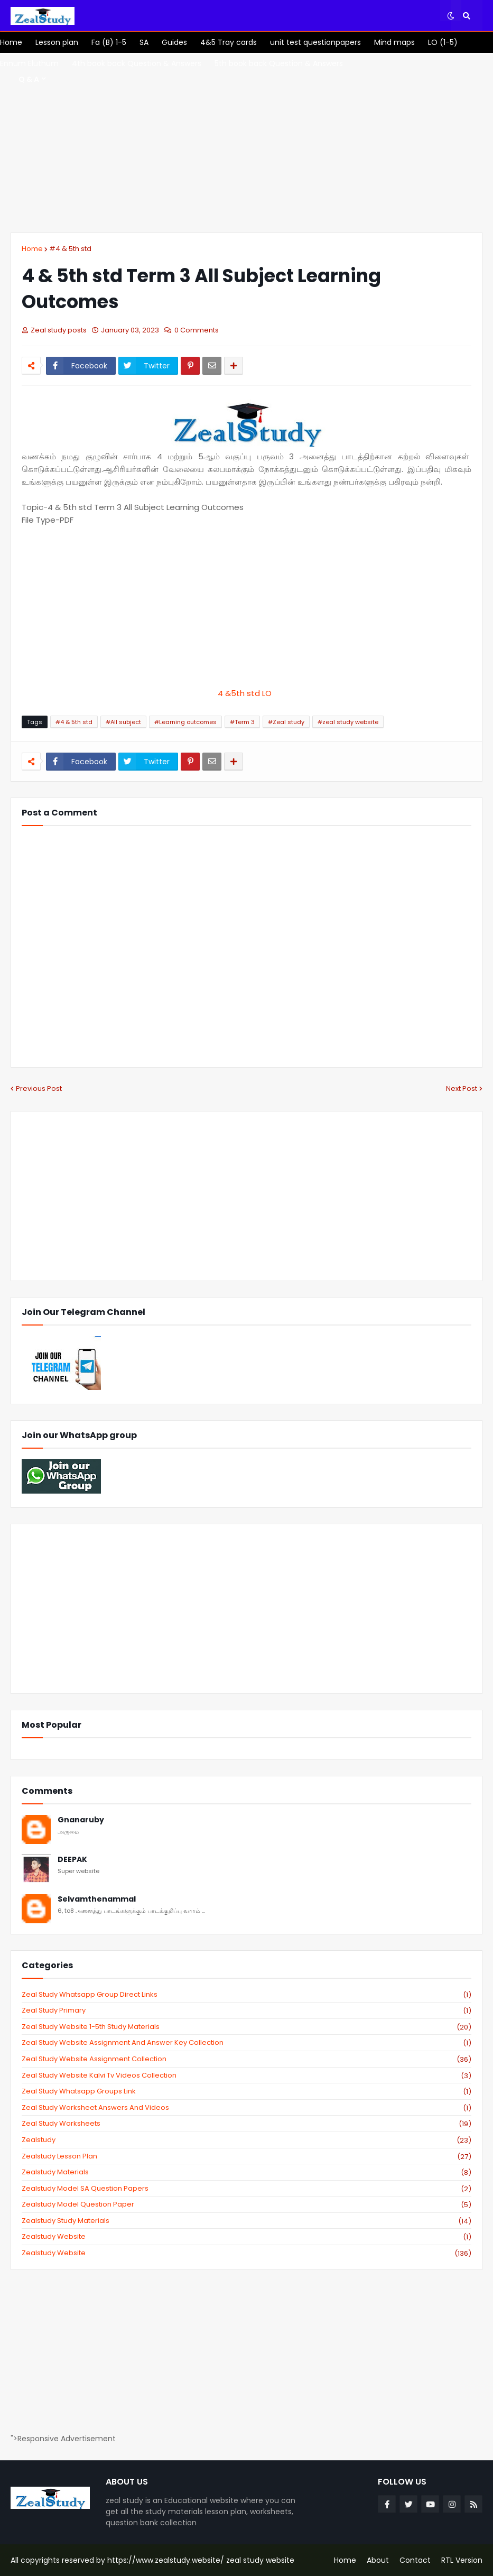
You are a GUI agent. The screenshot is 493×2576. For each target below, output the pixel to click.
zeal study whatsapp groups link (246, 2091)
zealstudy (246, 2140)
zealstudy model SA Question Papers (246, 2188)
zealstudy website (246, 2236)
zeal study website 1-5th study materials (246, 2027)
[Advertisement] (246, 143)
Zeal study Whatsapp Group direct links (246, 1994)
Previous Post (39, 1088)
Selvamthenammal (97, 1899)
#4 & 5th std (70, 249)
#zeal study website (348, 722)
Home (32, 249)
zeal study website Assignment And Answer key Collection (246, 2042)
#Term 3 (242, 722)
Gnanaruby (81, 1820)
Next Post (461, 1088)
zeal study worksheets (246, 2123)
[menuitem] (11, 42)
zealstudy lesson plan (246, 2156)
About (378, 2560)
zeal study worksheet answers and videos (246, 2107)
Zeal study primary (246, 2010)
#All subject (123, 722)
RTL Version (461, 2560)
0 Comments (196, 330)
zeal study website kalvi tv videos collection (246, 2075)
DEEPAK (72, 1860)
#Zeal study (286, 722)
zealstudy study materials (246, 2221)
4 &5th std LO (247, 693)
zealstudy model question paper (246, 2204)
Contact (415, 2560)
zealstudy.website (246, 2253)
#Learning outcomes (185, 722)
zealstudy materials (246, 2172)
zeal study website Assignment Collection (246, 2059)
